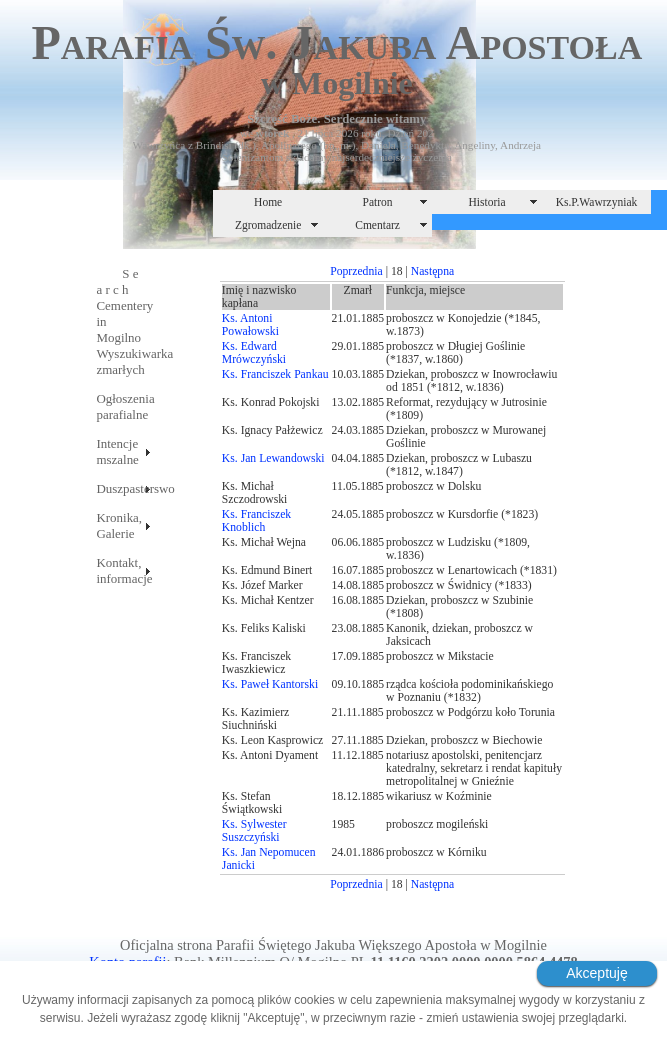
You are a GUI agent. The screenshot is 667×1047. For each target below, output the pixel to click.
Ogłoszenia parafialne (124, 406)
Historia (486, 202)
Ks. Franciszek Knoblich (256, 521)
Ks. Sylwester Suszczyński (254, 831)
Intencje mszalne (117, 451)
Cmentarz (377, 225)
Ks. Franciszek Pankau (275, 374)
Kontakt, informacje (124, 570)
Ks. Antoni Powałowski (250, 325)
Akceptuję (596, 973)
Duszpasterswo (124, 488)
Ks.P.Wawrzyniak (597, 202)
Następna (432, 271)
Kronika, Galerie (119, 525)
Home (268, 202)
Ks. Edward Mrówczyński (254, 353)
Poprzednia (356, 271)
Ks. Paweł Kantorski (270, 684)
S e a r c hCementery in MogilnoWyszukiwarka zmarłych (124, 321)
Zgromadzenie (268, 225)
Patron (378, 202)
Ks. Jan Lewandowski (273, 458)
